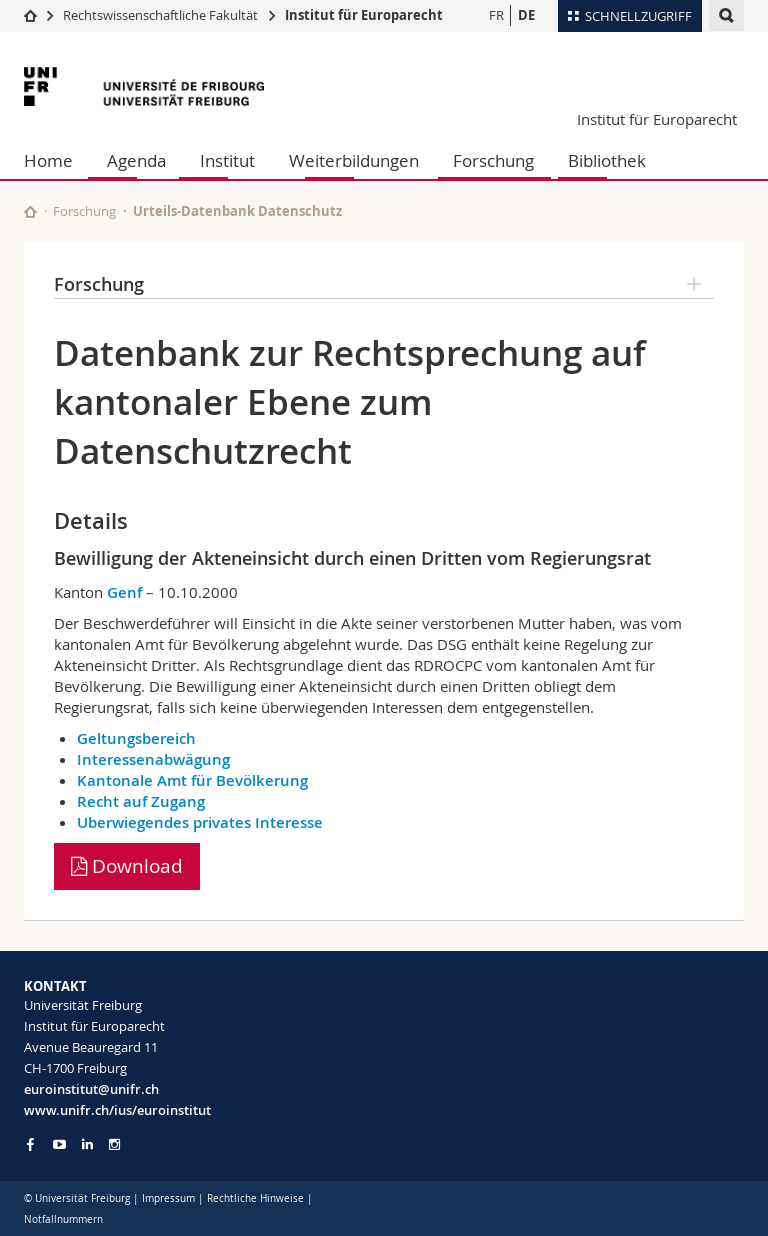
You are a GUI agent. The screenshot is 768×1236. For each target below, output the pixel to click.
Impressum (168, 1198)
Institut (227, 160)
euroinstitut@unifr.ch (91, 1089)
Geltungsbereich (136, 738)
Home (48, 160)
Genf (124, 592)
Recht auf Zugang (141, 801)
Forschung (493, 160)
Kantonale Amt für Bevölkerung (192, 780)
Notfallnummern (63, 1219)
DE (526, 15)
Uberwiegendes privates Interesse (200, 822)
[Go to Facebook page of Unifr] (30, 1144)
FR (496, 15)
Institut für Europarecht (364, 15)
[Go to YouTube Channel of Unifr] (59, 1144)
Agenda (136, 160)
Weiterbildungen (354, 160)
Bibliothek (607, 160)
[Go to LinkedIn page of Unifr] (87, 1144)
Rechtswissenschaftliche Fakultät (162, 15)
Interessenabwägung (153, 759)
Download (127, 866)
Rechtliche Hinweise (255, 1198)
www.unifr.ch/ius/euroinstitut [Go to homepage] (117, 1110)
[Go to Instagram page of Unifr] (114, 1144)
